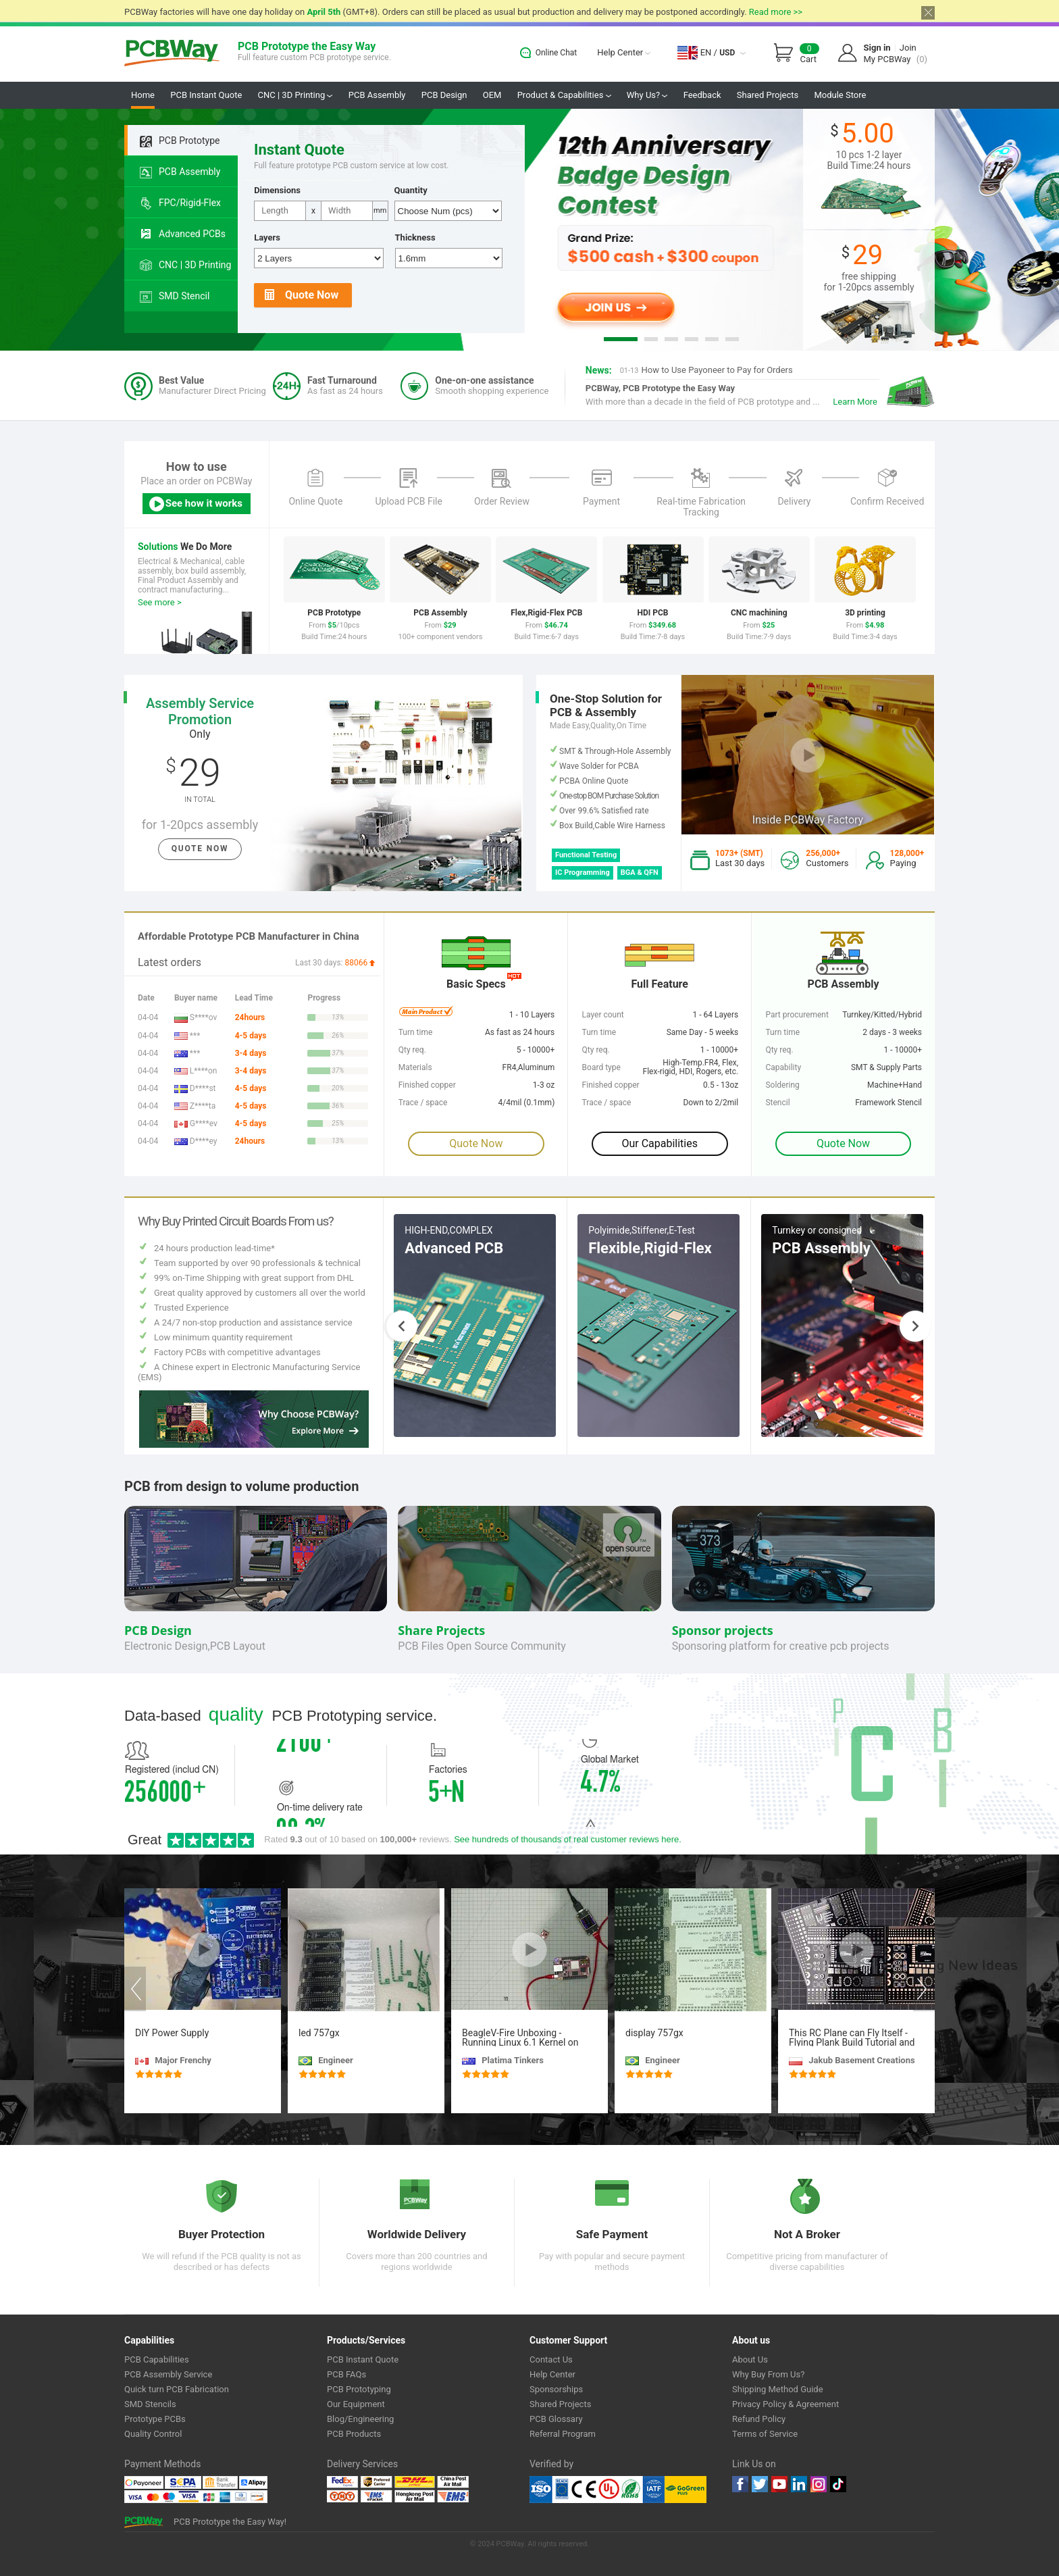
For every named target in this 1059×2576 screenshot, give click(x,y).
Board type (601, 1067)
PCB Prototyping (359, 2389)
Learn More (855, 402)
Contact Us (551, 2359)
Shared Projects (767, 95)
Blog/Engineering (360, 2419)
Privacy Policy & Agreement (785, 2404)
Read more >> (775, 12)
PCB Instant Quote (206, 95)
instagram (818, 2484)
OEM (492, 95)
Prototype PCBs (155, 2419)
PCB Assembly (377, 95)
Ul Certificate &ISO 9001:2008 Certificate (597, 2489)
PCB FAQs (346, 2374)
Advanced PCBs (183, 234)
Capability (783, 1067)
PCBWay (171, 54)
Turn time (782, 1032)
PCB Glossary (556, 2419)
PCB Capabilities (156, 2359)
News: (599, 370)
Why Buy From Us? (768, 2374)
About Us (750, 2359)
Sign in (877, 48)
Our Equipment (356, 2404)
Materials (415, 1067)
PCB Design (444, 95)
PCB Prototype (179, 141)
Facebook (740, 2484)
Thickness (415, 237)
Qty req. (779, 1050)
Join (908, 48)
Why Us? (647, 95)
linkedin (799, 2484)
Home (143, 95)
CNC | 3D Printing (295, 95)
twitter (760, 2484)
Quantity (411, 190)
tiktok (838, 2484)
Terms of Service (765, 2434)
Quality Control (153, 2434)
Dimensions (277, 190)
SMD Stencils (150, 2404)
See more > (160, 602)
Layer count (603, 1014)
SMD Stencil (174, 297)
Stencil (777, 1102)
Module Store (840, 95)
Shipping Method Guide (777, 2389)
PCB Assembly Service (168, 2374)
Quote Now (301, 295)
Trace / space (606, 1102)
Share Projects (441, 1630)
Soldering (782, 1085)
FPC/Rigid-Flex (180, 203)
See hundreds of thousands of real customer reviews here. (567, 1839)
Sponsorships (556, 2389)
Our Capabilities (659, 1143)
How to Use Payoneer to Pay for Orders (706, 370)
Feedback (702, 95)
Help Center (623, 52)
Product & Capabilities (564, 95)
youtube (779, 2484)
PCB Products (354, 2434)
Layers (267, 237)
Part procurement (796, 1014)
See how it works (195, 504)
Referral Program (563, 2434)
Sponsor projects (722, 1630)
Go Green (685, 2489)
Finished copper (611, 1085)
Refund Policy (758, 2419)
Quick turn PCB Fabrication (176, 2389)
